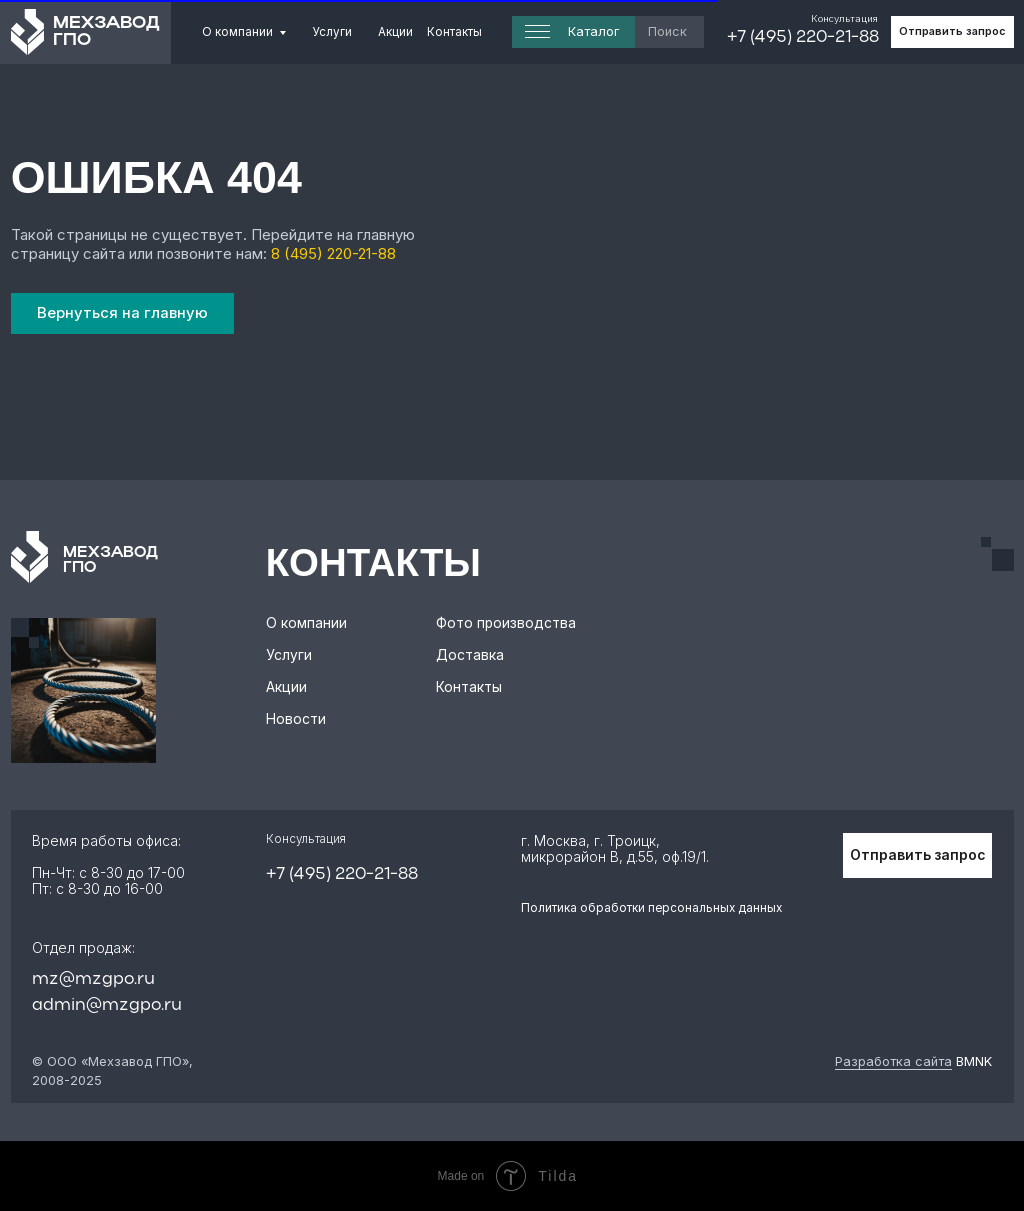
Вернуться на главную (122, 313)
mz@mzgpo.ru (93, 979)
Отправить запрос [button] (952, 31)
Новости (296, 719)
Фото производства (506, 623)
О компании (237, 32)
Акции (395, 32)
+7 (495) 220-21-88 (803, 37)
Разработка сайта (893, 1061)
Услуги (332, 32)
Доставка (470, 655)
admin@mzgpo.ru (107, 1005)
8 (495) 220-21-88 (333, 254)
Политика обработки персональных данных (651, 908)
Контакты (454, 32)
